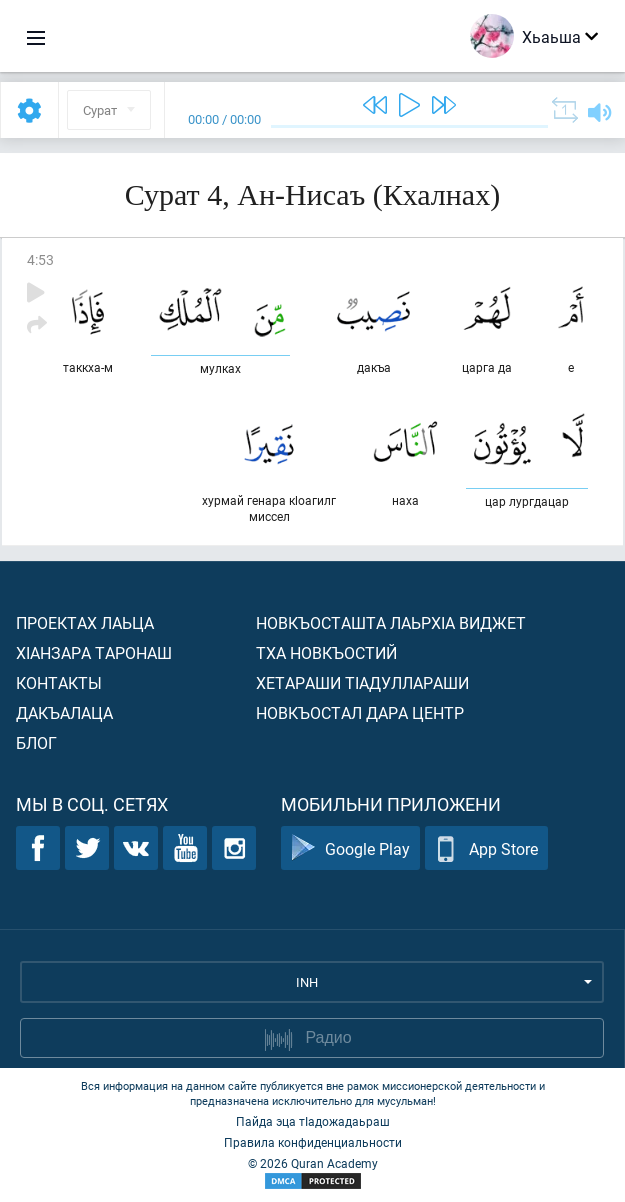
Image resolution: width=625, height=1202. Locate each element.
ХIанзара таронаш (94, 652)
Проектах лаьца (85, 622)
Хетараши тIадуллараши (362, 682)
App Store (486, 848)
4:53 (40, 259)
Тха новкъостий (326, 652)
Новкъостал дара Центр (360, 712)
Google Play (350, 848)
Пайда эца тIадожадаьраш (313, 1121)
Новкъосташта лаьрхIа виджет (391, 622)
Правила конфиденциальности (313, 1142)
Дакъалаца (64, 712)
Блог (36, 742)
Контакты (59, 682)
